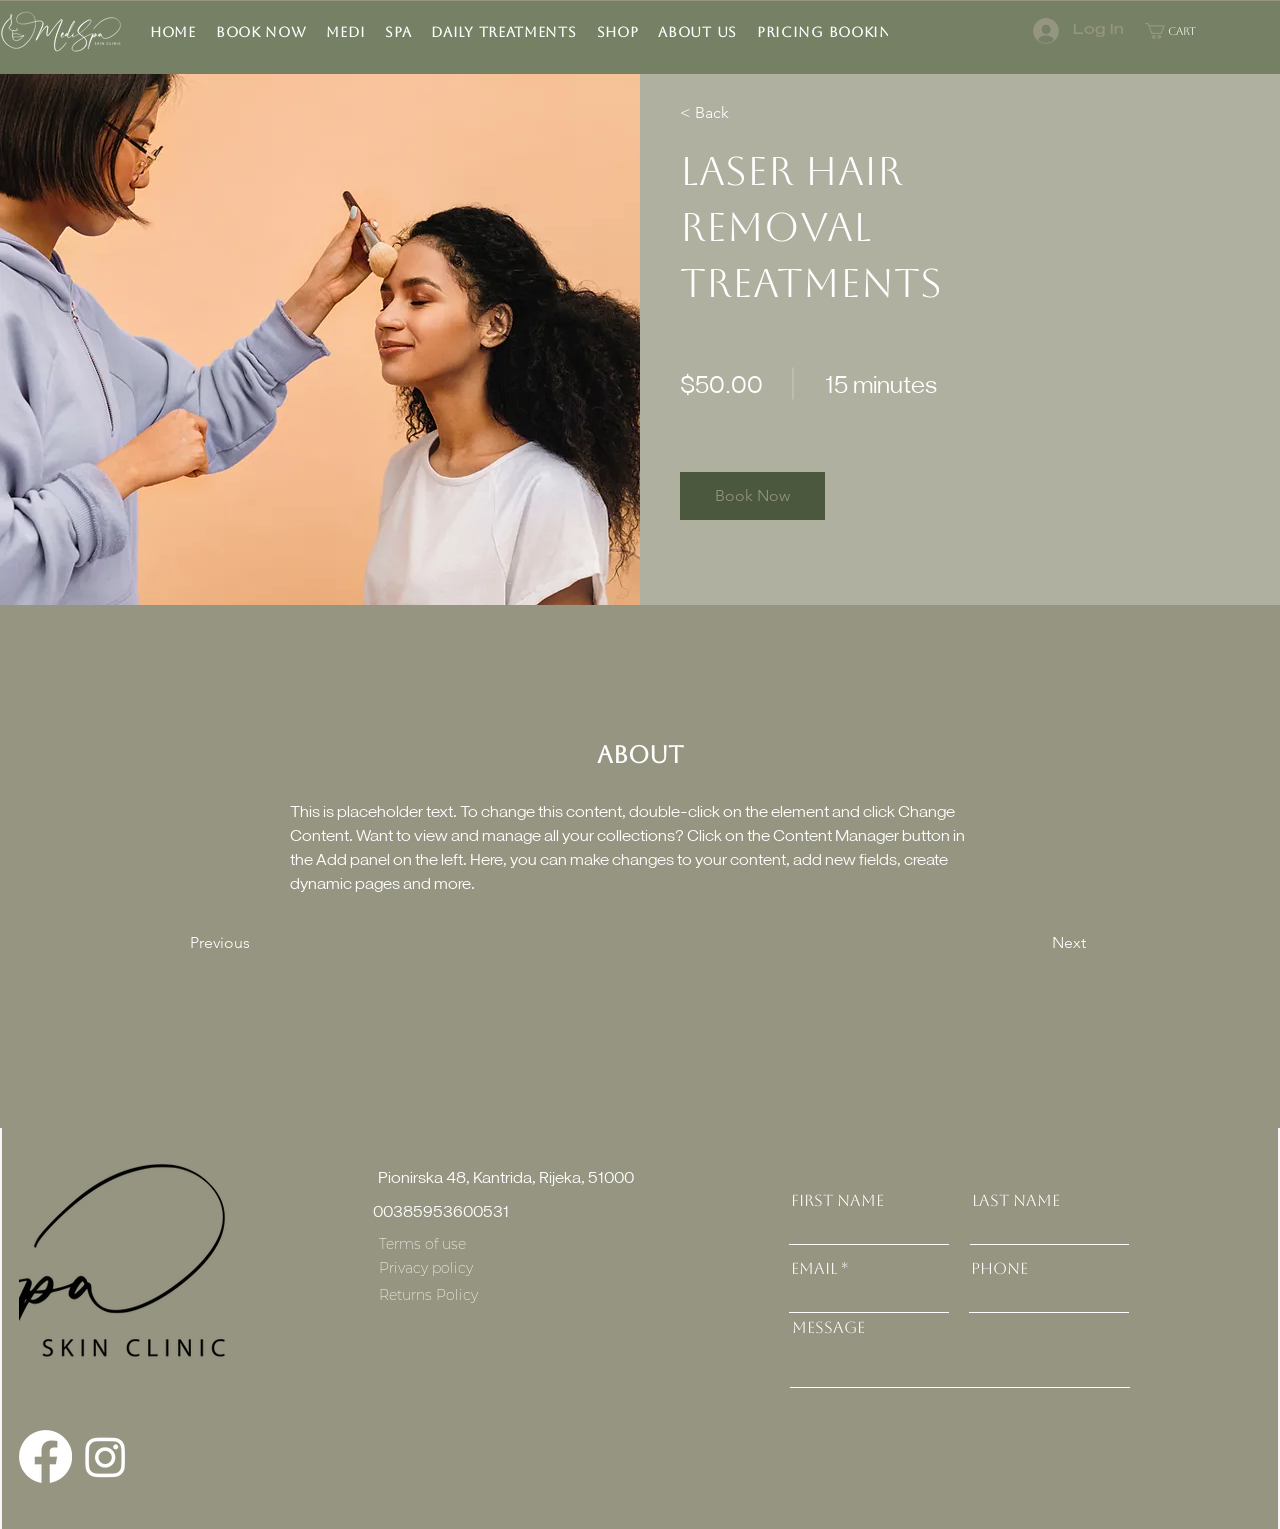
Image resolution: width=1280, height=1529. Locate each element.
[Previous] (247, 943)
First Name (837, 1201)
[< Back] (737, 113)
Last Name (1016, 1201)
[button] (398, 32)
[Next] (1031, 943)
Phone (999, 1269)
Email (814, 1269)
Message (828, 1328)
